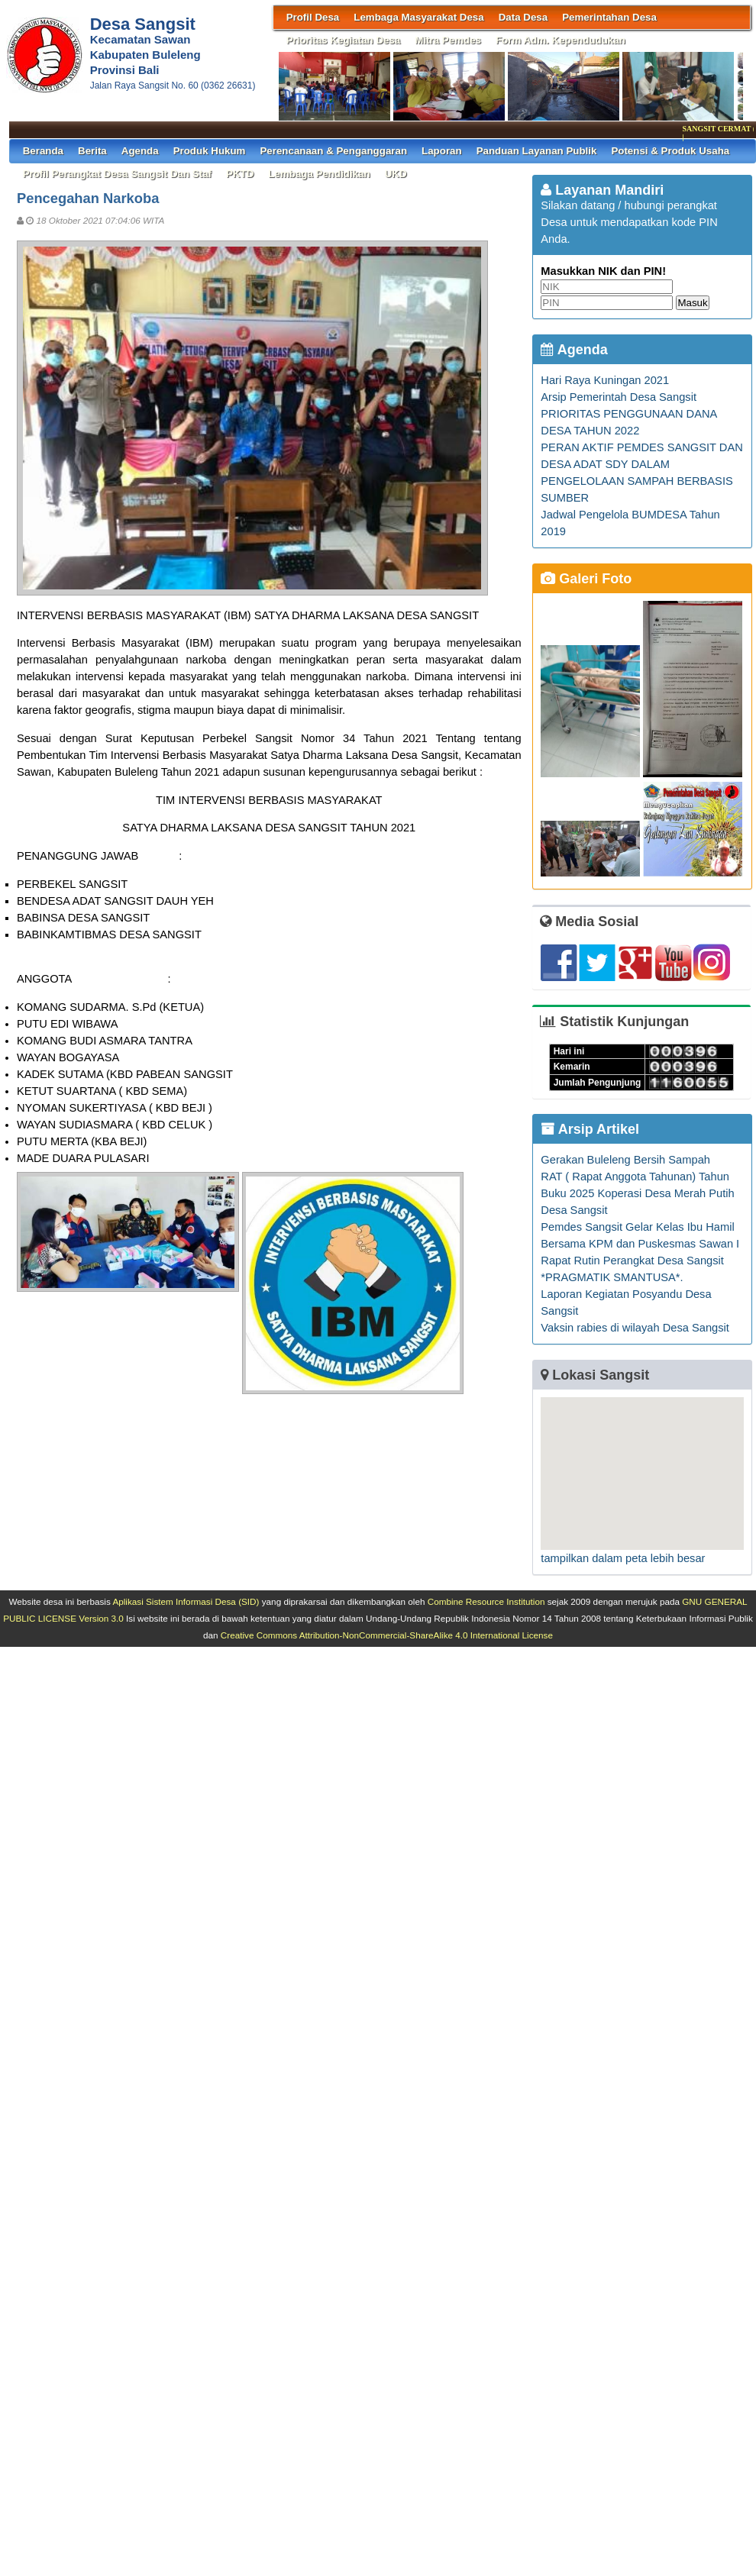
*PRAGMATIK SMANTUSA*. (612, 1277)
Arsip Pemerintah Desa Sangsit (618, 397)
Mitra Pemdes (448, 40)
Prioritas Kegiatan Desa (343, 40)
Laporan (442, 151)
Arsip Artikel (590, 1129)
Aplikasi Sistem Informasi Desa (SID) (185, 1601)
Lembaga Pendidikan (319, 173)
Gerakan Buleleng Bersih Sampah (625, 1160)
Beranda (43, 151)
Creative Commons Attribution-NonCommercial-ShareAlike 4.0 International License (387, 1635)
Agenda (140, 151)
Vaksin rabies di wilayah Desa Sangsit (635, 1328)
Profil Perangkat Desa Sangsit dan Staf (117, 173)
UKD (396, 173)
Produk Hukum (209, 151)
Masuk (692, 302)
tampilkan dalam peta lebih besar (623, 1558)
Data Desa (523, 17)
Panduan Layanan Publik (537, 151)
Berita (92, 151)
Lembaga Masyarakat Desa (418, 17)
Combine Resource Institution (486, 1601)
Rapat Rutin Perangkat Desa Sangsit (632, 1260)
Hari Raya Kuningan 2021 (605, 380)
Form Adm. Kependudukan (560, 40)
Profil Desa (313, 17)
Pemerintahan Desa (609, 17)
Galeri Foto (586, 578)
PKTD (240, 173)
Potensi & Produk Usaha (670, 151)
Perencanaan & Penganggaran (333, 151)
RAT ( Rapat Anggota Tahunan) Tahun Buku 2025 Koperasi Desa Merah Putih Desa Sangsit (637, 1193)
